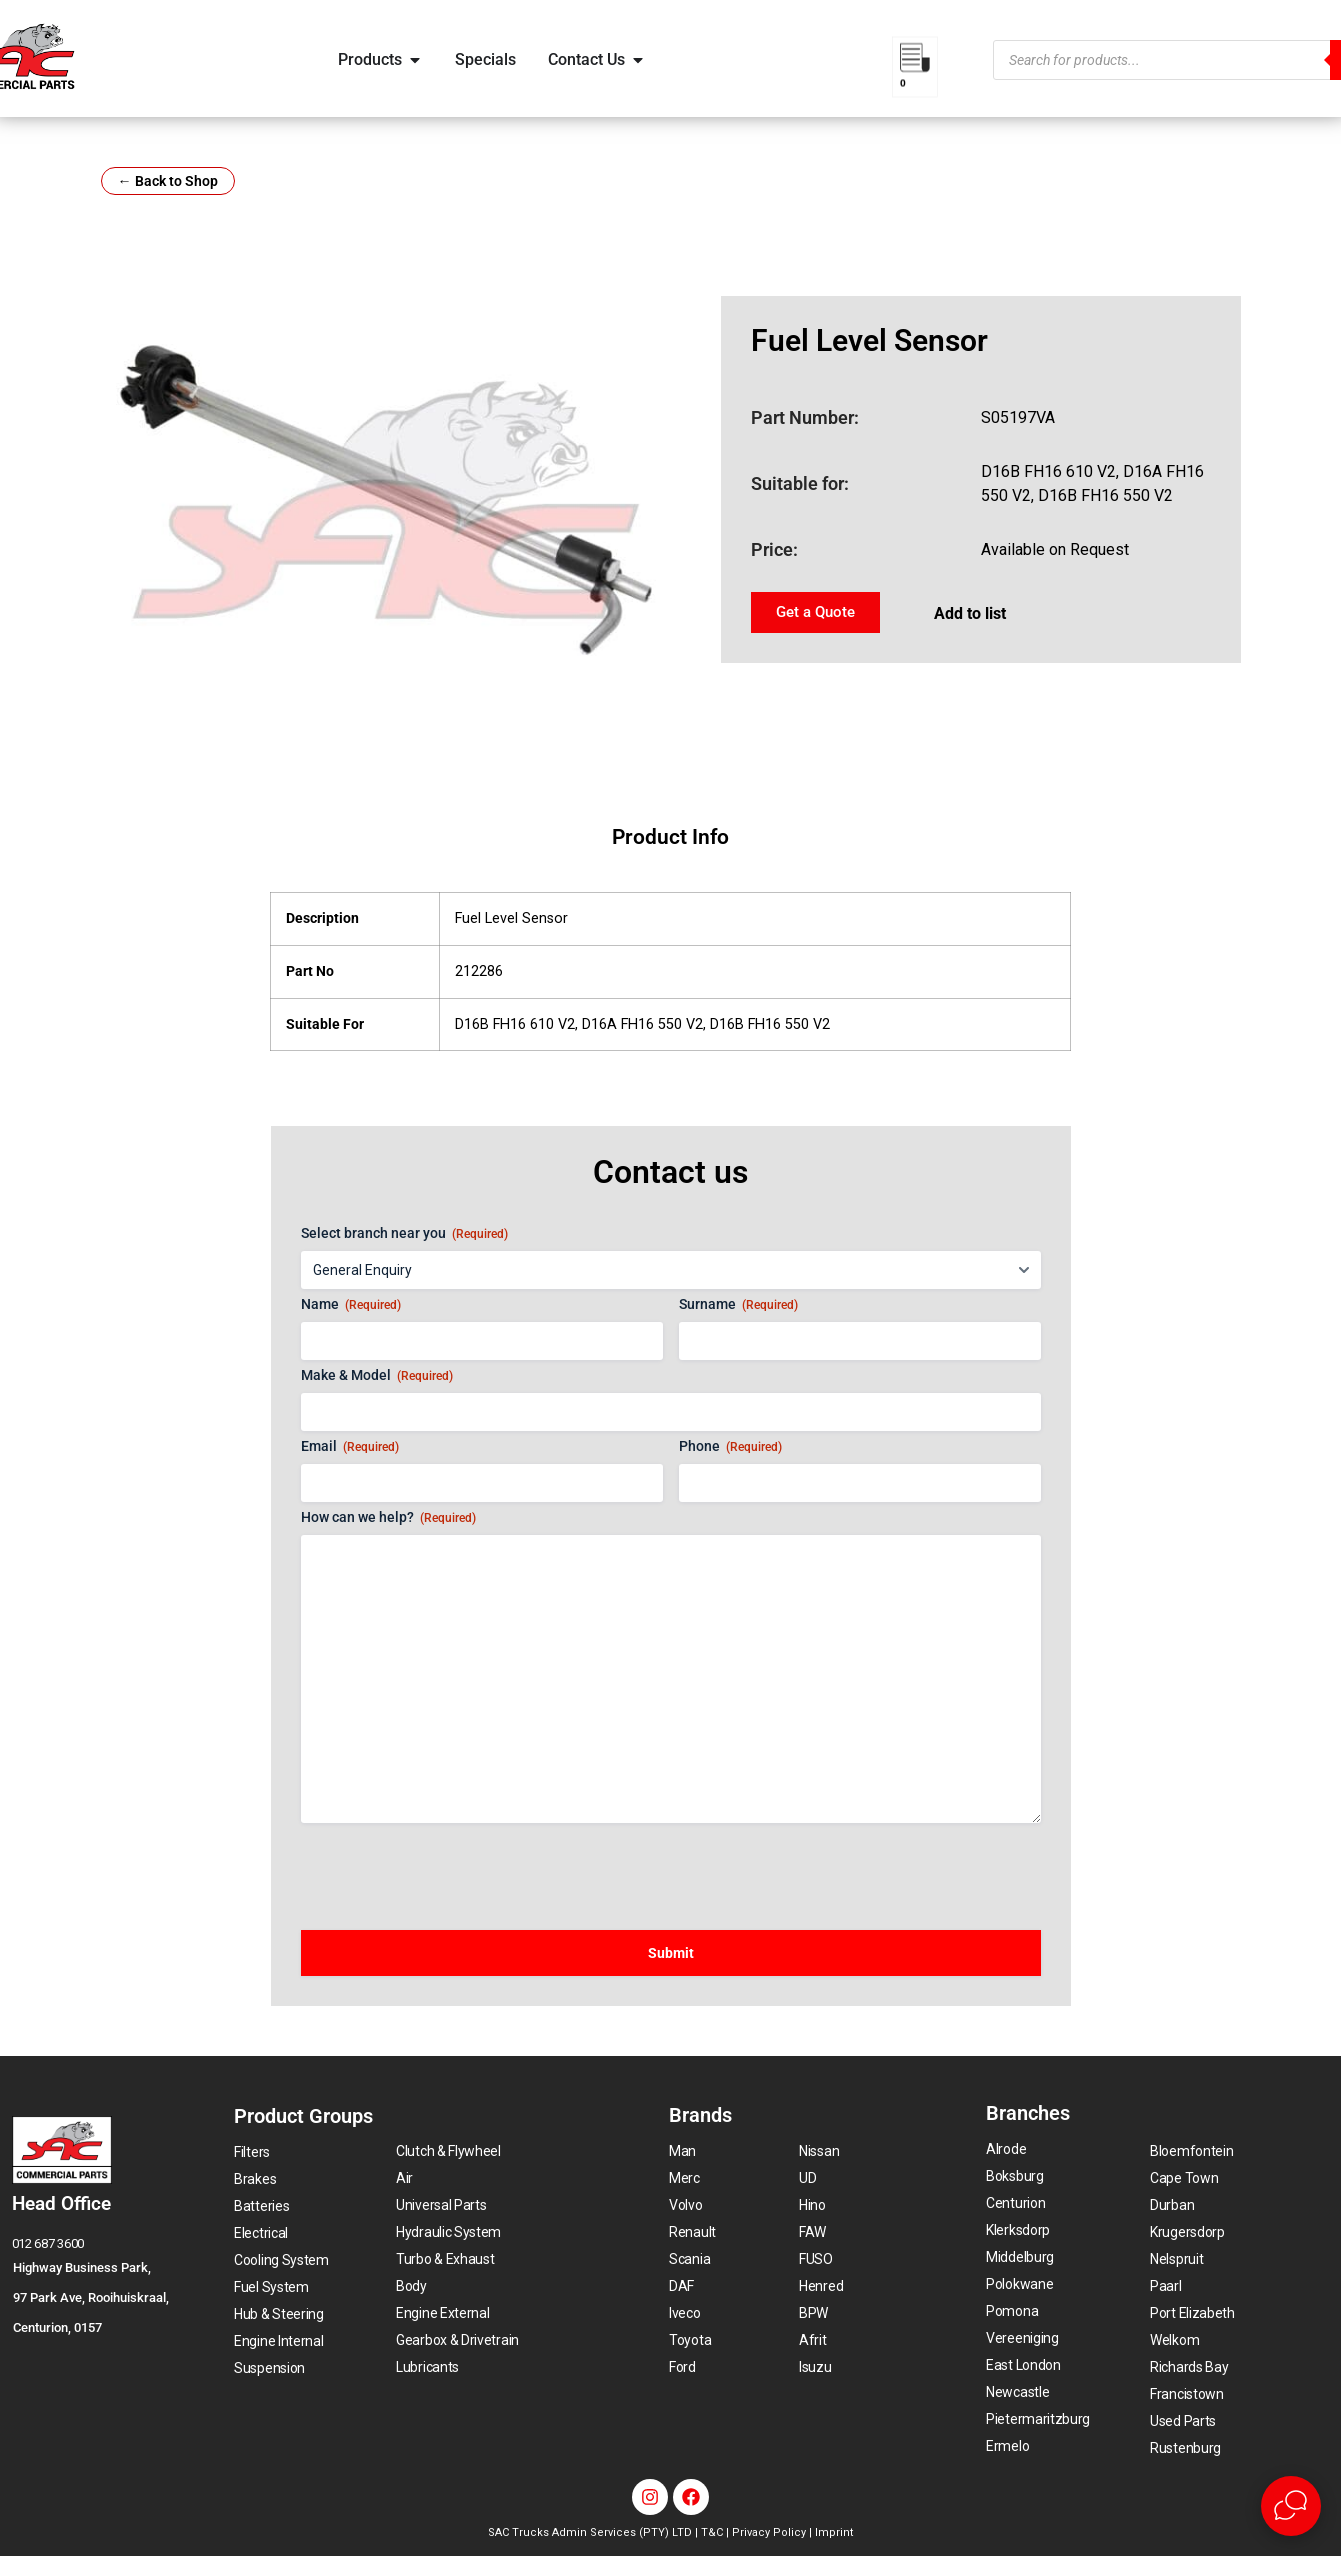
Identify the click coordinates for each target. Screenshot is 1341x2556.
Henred (821, 2286)
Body (411, 2286)
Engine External (443, 2313)
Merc (684, 2178)
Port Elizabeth (1192, 2313)
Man (682, 2151)
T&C (712, 2532)
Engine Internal (279, 2341)
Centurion (1015, 2203)
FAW (812, 2232)
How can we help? (388, 1518)
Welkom (1174, 2340)
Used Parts (1183, 2421)
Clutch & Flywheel (448, 2151)
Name (351, 1305)
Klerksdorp (1018, 2230)
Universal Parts (441, 2205)
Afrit (813, 2340)
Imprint (834, 2532)
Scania (689, 2259)
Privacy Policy (769, 2532)
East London (1023, 2365)
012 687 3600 (48, 2243)
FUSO (816, 2259)
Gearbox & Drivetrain (457, 2340)
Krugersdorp (1187, 2232)
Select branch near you (404, 1234)
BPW (813, 2313)
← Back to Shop (168, 181)
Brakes (255, 2179)
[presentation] (453, 1867)
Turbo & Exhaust (445, 2259)
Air (404, 2178)
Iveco (685, 2313)
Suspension (269, 2368)
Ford (682, 2367)
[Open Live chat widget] (1291, 2506)
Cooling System (281, 2260)
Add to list (970, 613)
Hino (812, 2205)
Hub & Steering (279, 2314)
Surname (738, 1305)
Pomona (1012, 2311)
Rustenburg (1185, 2448)
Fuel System (271, 2287)
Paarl (1166, 2286)
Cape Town (1184, 2178)
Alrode (1006, 2149)
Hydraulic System (448, 2232)
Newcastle (1017, 2392)
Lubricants (427, 2367)
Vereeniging (1022, 2338)
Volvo (686, 2205)
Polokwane (1019, 2284)
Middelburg (1020, 2257)
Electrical (261, 2233)
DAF (681, 2286)
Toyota (690, 2340)
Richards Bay (1189, 2367)
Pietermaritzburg (1038, 2419)
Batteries (261, 2206)
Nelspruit (1176, 2259)
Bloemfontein (1191, 2151)
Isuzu (815, 2367)
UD (807, 2178)
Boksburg (1015, 2176)
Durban (1172, 2205)
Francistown (1187, 2394)
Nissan (819, 2151)
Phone (730, 1447)
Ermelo (1007, 2446)
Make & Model (377, 1376)
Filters (252, 2152)
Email (350, 1447)
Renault (692, 2232)
